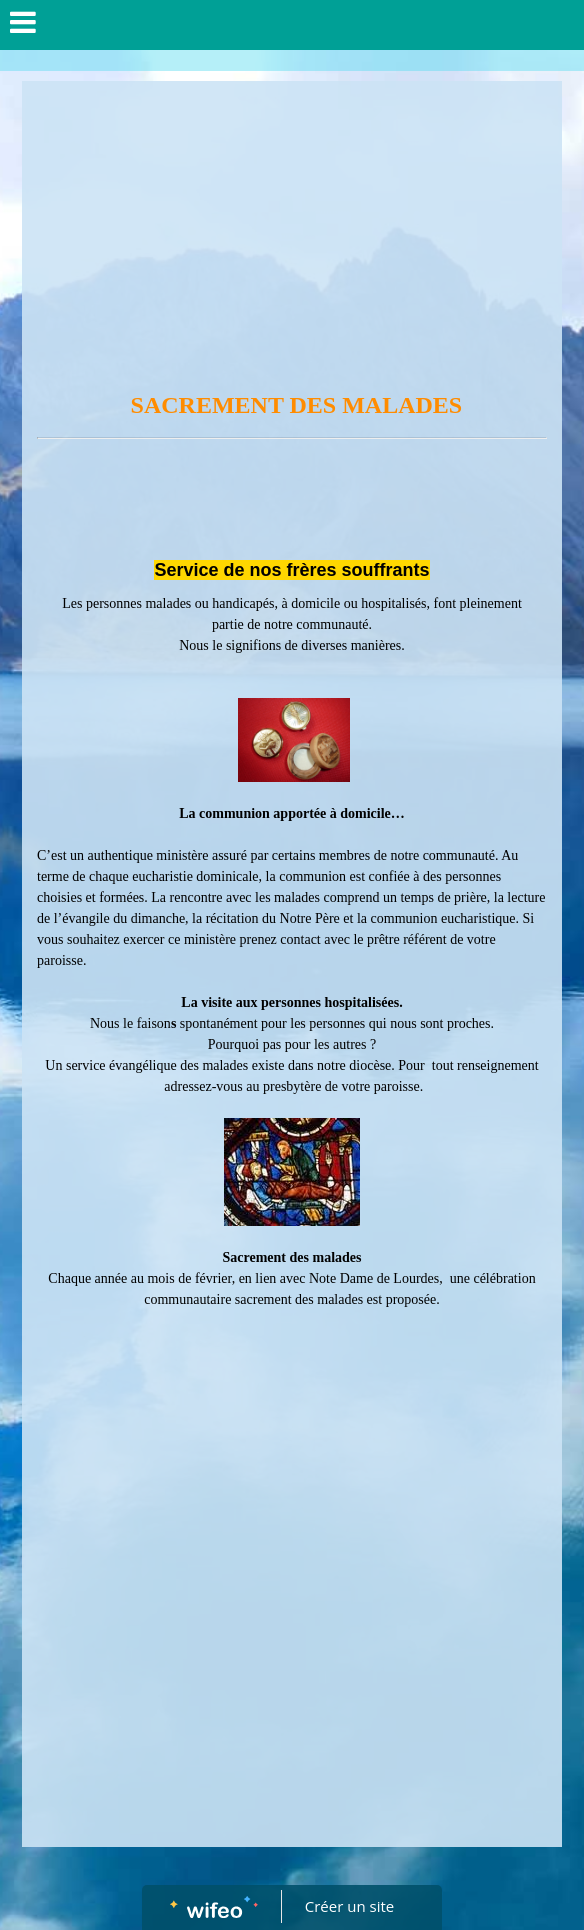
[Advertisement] (292, 231)
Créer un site (349, 1906)
